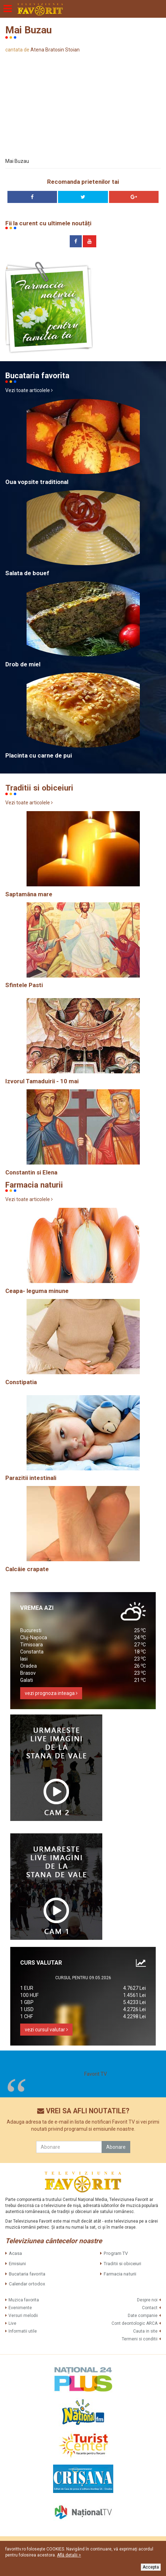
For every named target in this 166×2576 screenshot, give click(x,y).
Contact (150, 2307)
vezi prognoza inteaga (51, 1693)
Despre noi (147, 2299)
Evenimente (20, 2307)
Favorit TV (95, 2074)
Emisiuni (17, 2263)
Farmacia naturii (120, 2274)
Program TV (116, 2253)
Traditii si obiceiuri (122, 2263)
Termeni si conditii (140, 2338)
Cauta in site (145, 2331)
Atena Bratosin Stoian (55, 50)
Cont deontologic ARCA (134, 2323)
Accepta (151, 2567)
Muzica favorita (23, 2299)
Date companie (143, 2315)
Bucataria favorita (27, 2274)
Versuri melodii (23, 2315)
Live (12, 2323)
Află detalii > (69, 2555)
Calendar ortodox (27, 2283)
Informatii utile (22, 2331)
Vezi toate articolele (29, 390)
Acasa (15, 2253)
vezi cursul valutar (46, 2029)
